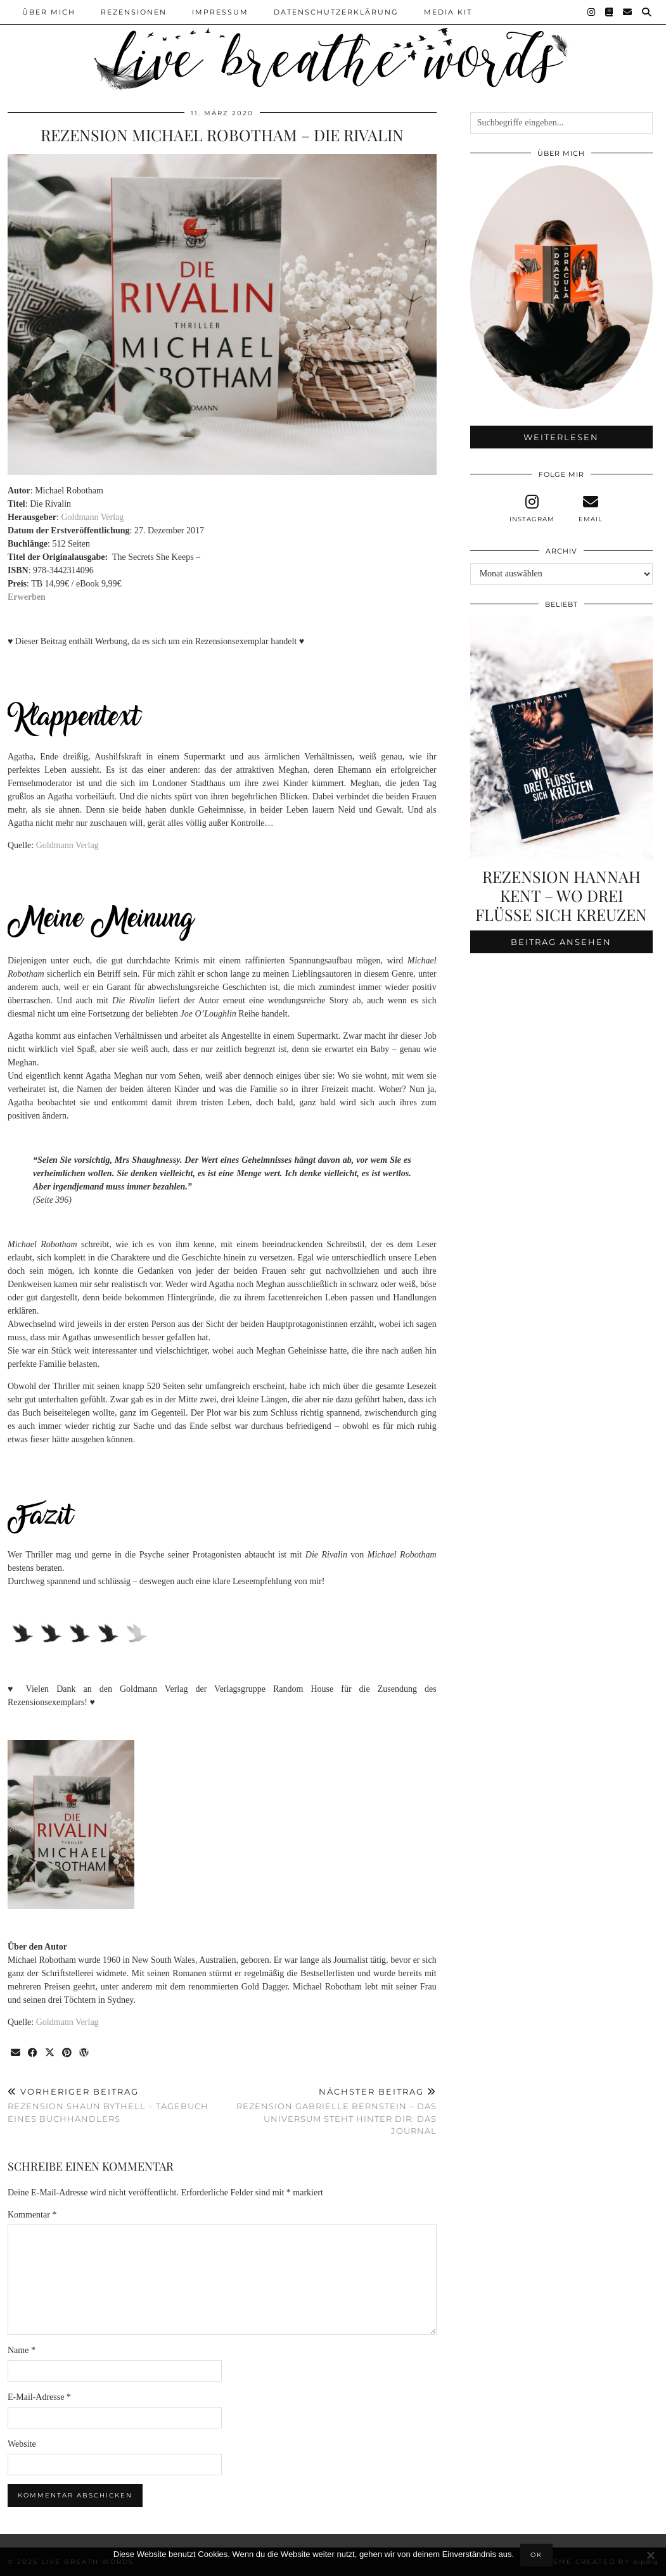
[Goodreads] (609, 12)
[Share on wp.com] (84, 2053)
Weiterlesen (561, 437)
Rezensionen (134, 12)
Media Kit (448, 12)
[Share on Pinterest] (67, 2053)
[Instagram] (591, 12)
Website (22, 2444)
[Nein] (650, 2555)
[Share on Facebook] (33, 2053)
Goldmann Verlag (92, 517)
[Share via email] (16, 2053)
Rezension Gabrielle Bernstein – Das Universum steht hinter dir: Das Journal (329, 2111)
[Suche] (647, 12)
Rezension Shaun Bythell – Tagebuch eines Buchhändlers (115, 2104)
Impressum (220, 12)
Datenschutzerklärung (336, 12)
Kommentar (32, 2214)
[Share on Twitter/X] (50, 2053)
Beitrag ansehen (561, 942)
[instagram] (532, 508)
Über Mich (48, 12)
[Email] (628, 12)
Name (21, 2350)
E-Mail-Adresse (39, 2397)
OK (536, 2555)
